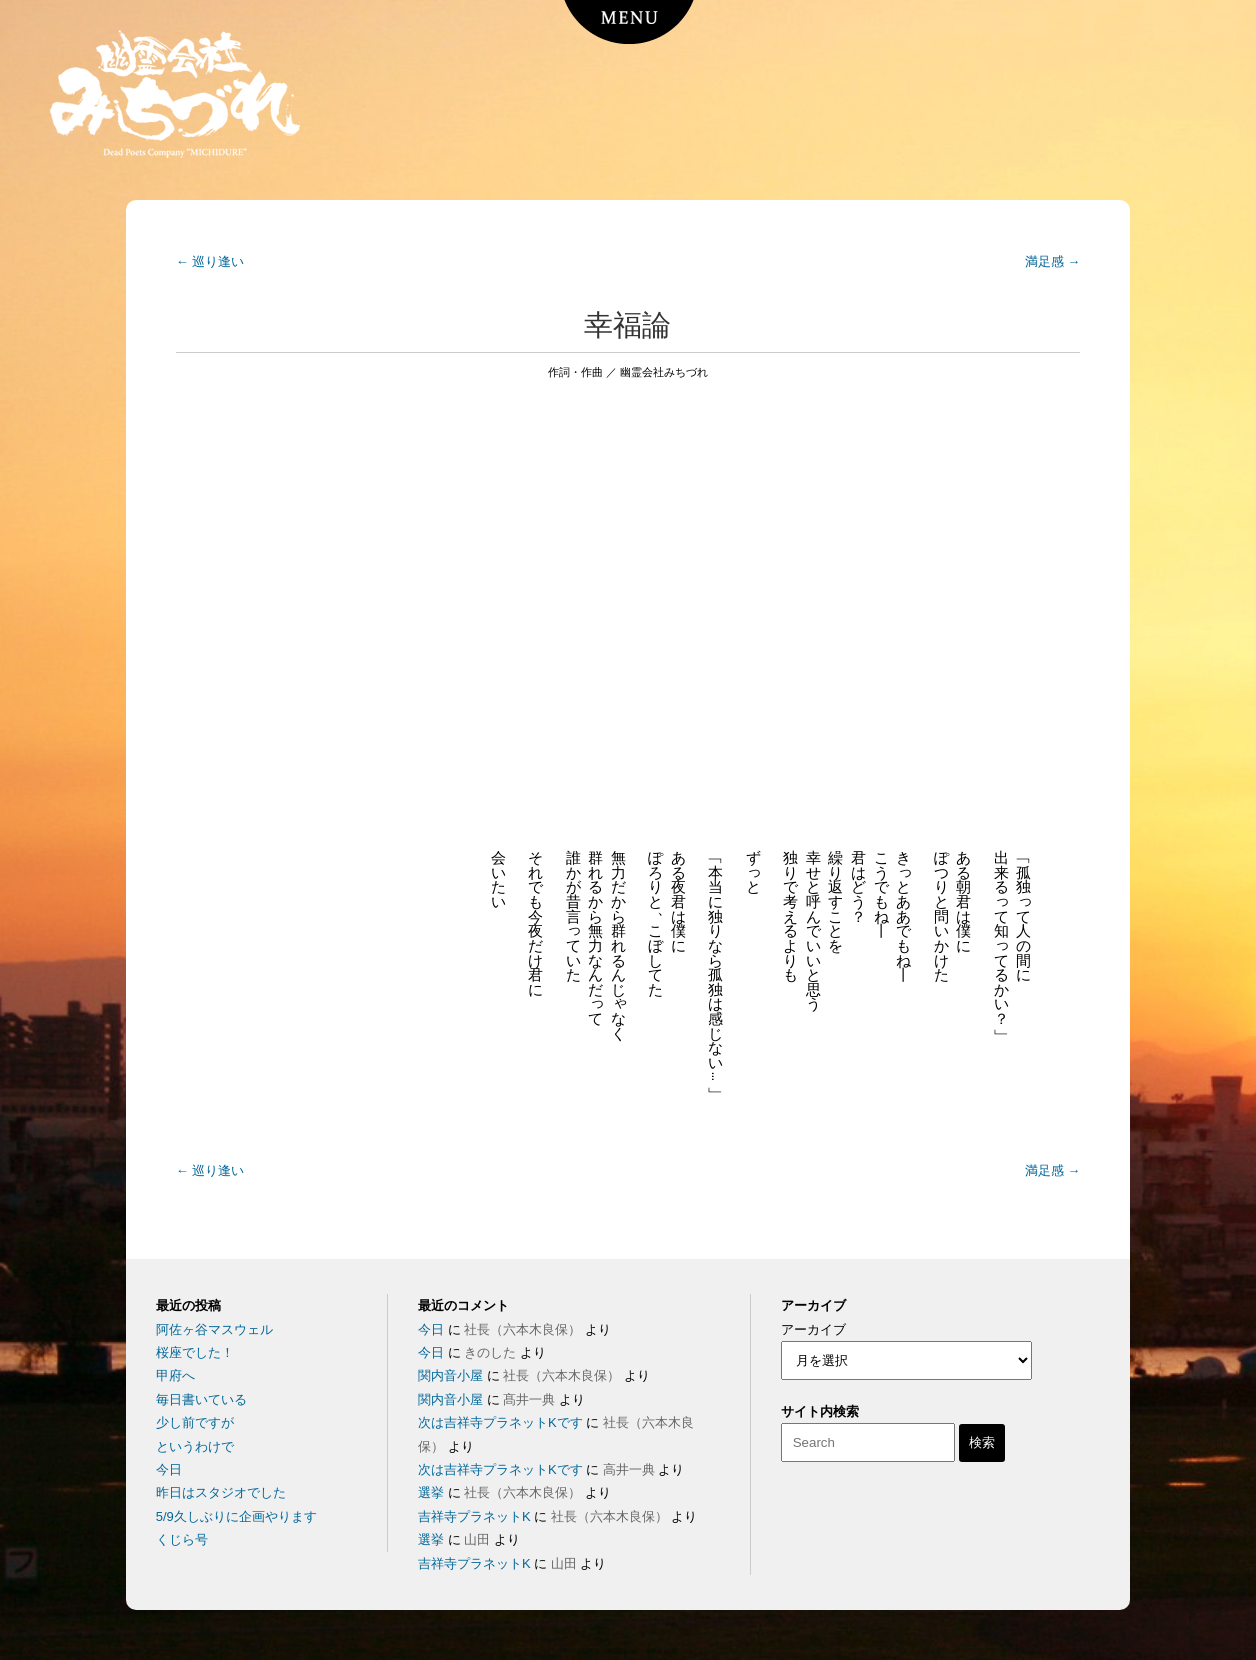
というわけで (195, 1446)
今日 (169, 1469)
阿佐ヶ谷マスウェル (214, 1329)
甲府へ (175, 1375)
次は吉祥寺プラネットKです (500, 1422)
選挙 (431, 1492)
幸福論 (627, 325)
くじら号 (182, 1539)
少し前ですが (195, 1422)
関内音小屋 (450, 1375)
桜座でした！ (195, 1352)
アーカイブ (813, 1329)
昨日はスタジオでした (221, 1492)
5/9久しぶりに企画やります (236, 1516)
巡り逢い (210, 261)
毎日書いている (201, 1399)
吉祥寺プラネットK (474, 1516)
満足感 (1053, 261)
